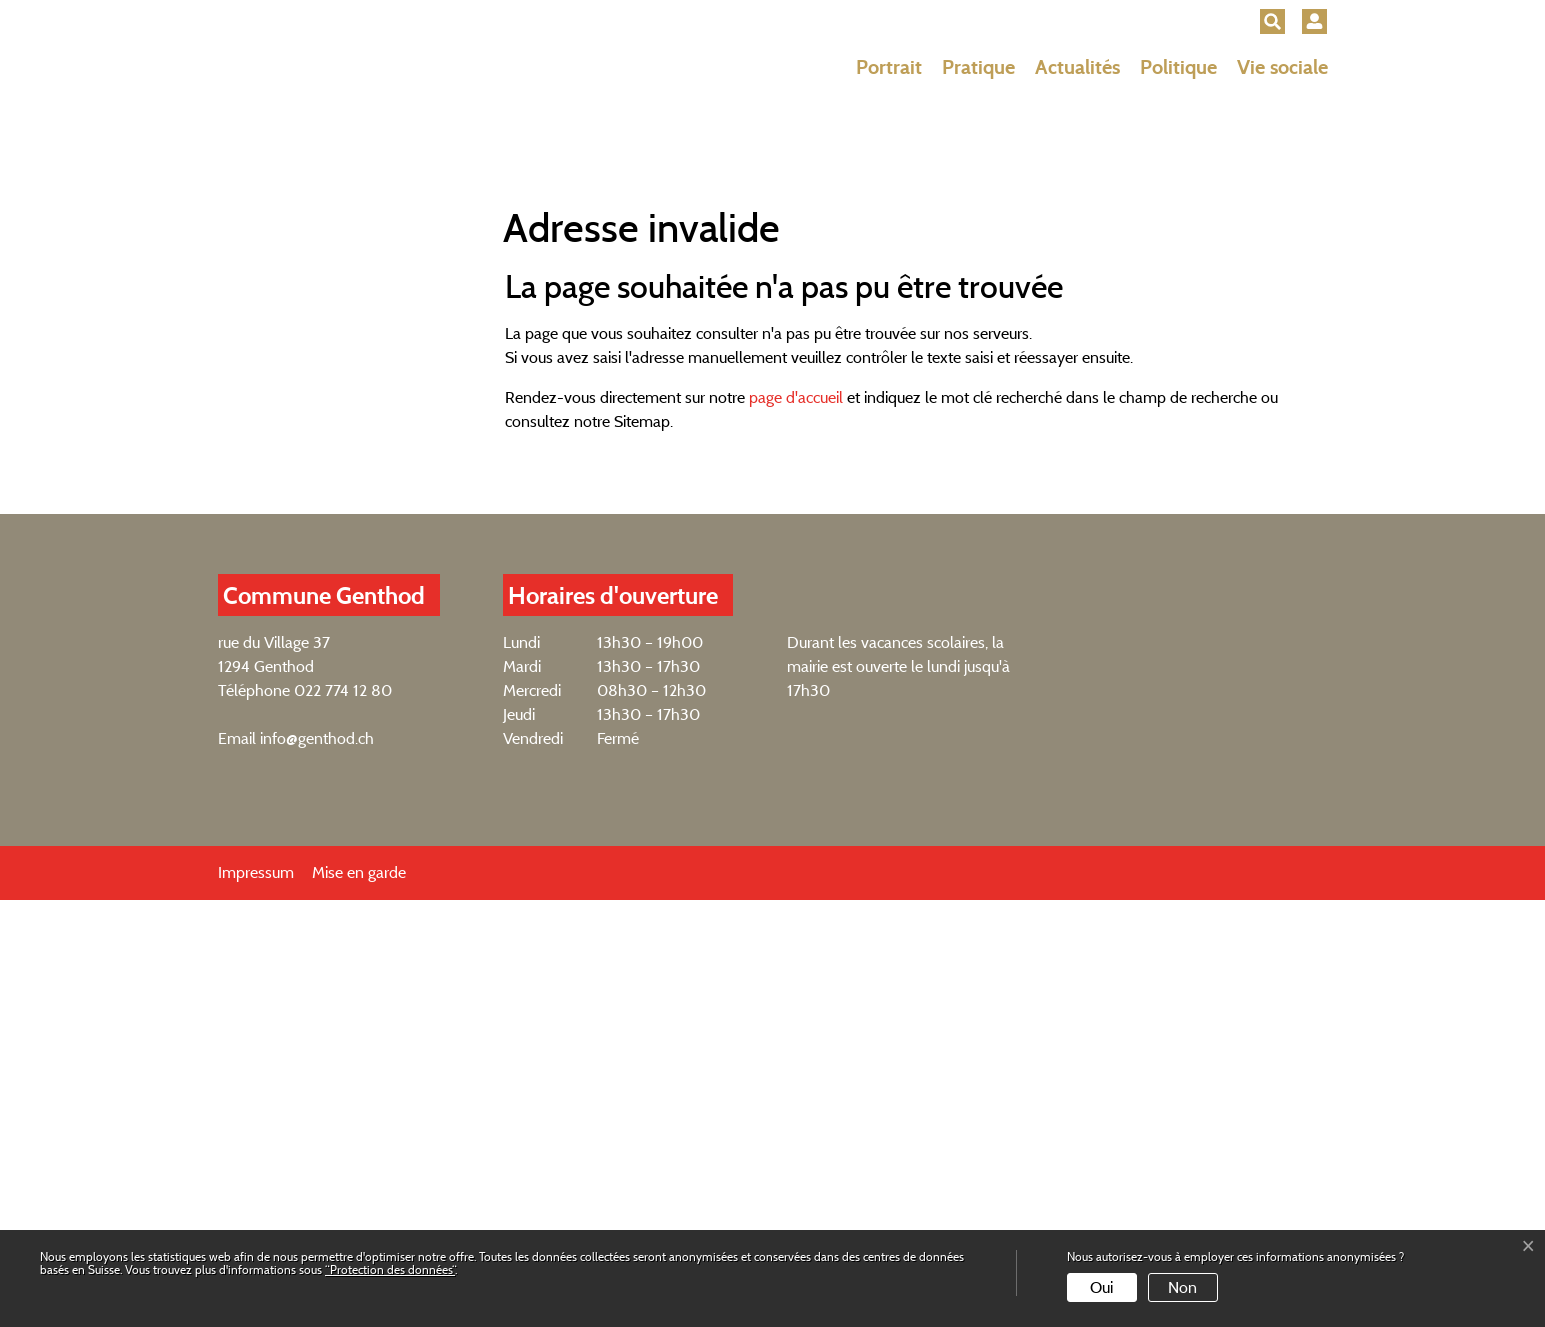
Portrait (889, 67)
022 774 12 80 (343, 1117)
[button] (1272, 21)
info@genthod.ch (317, 1165)
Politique (1178, 67)
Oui (1101, 1287)
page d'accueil (796, 824)
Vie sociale (1282, 67)
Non (1182, 1287)
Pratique (978, 67)
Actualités (1077, 67)
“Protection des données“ (390, 1269)
